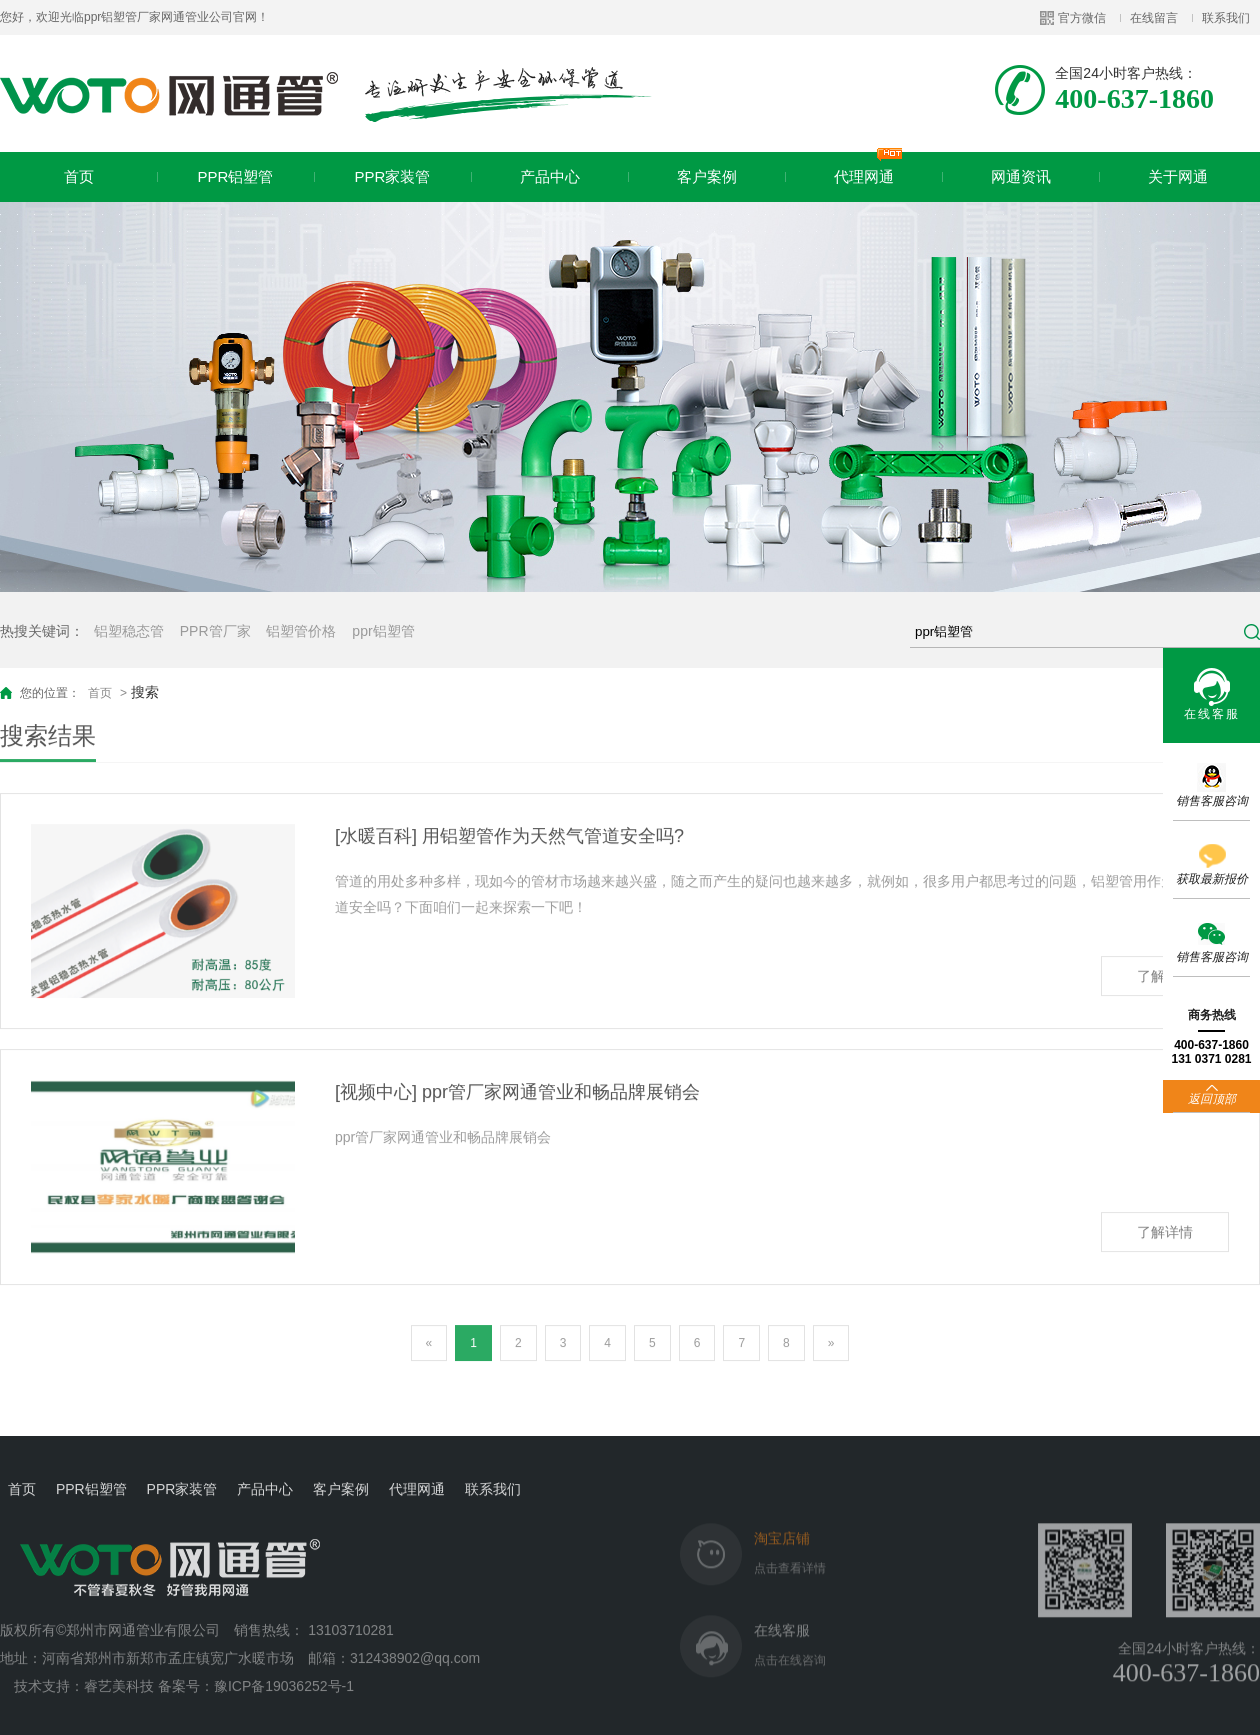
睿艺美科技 (119, 1669)
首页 (79, 176)
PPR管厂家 (215, 631)
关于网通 (1178, 176)
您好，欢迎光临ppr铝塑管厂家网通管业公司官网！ (134, 17)
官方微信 (1082, 18)
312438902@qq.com (417, 1641)
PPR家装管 (393, 176)
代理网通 (868, 168)
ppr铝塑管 (383, 631)
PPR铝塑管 (236, 176)
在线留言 (1154, 18)
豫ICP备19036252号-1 (284, 1669)
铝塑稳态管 (129, 631)
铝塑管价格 (301, 631)
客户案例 (707, 176)
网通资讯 (1021, 176)
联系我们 (1226, 18)
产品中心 (550, 176)
